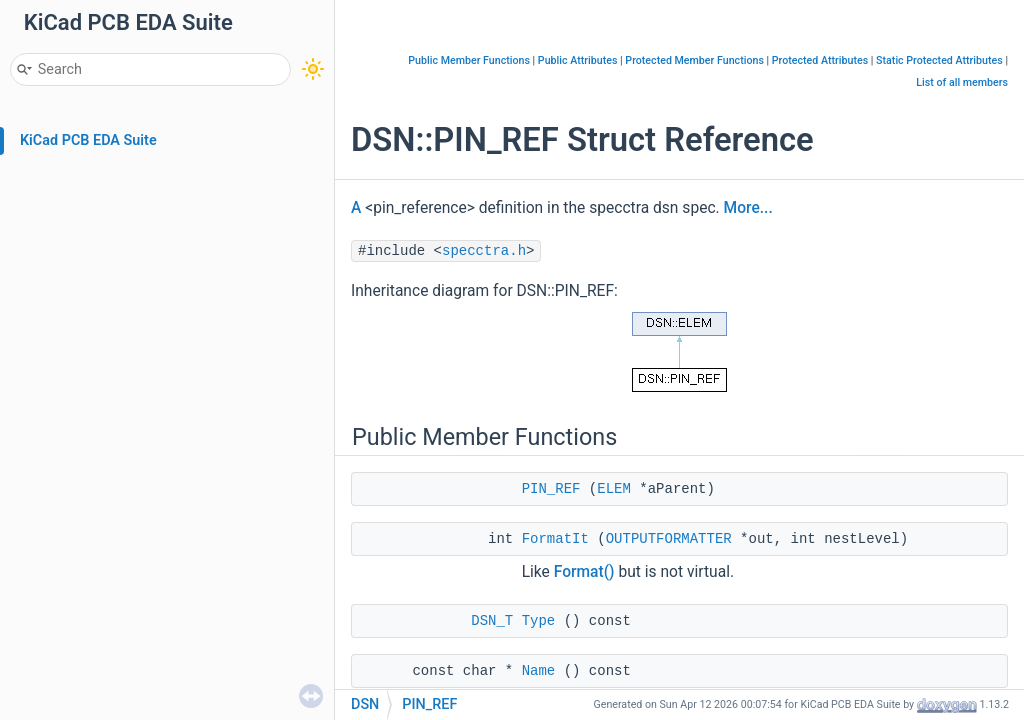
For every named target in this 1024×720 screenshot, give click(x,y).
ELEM (614, 489)
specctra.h (484, 251)
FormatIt (555, 539)
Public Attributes (578, 60)
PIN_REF (551, 489)
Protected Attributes (820, 60)
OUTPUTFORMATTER (669, 539)
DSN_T (492, 621)
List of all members (962, 82)
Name (539, 671)
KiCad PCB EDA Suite (88, 140)
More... (748, 208)
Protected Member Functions (694, 60)
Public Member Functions (469, 60)
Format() (584, 572)
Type (539, 621)
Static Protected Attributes (939, 60)
